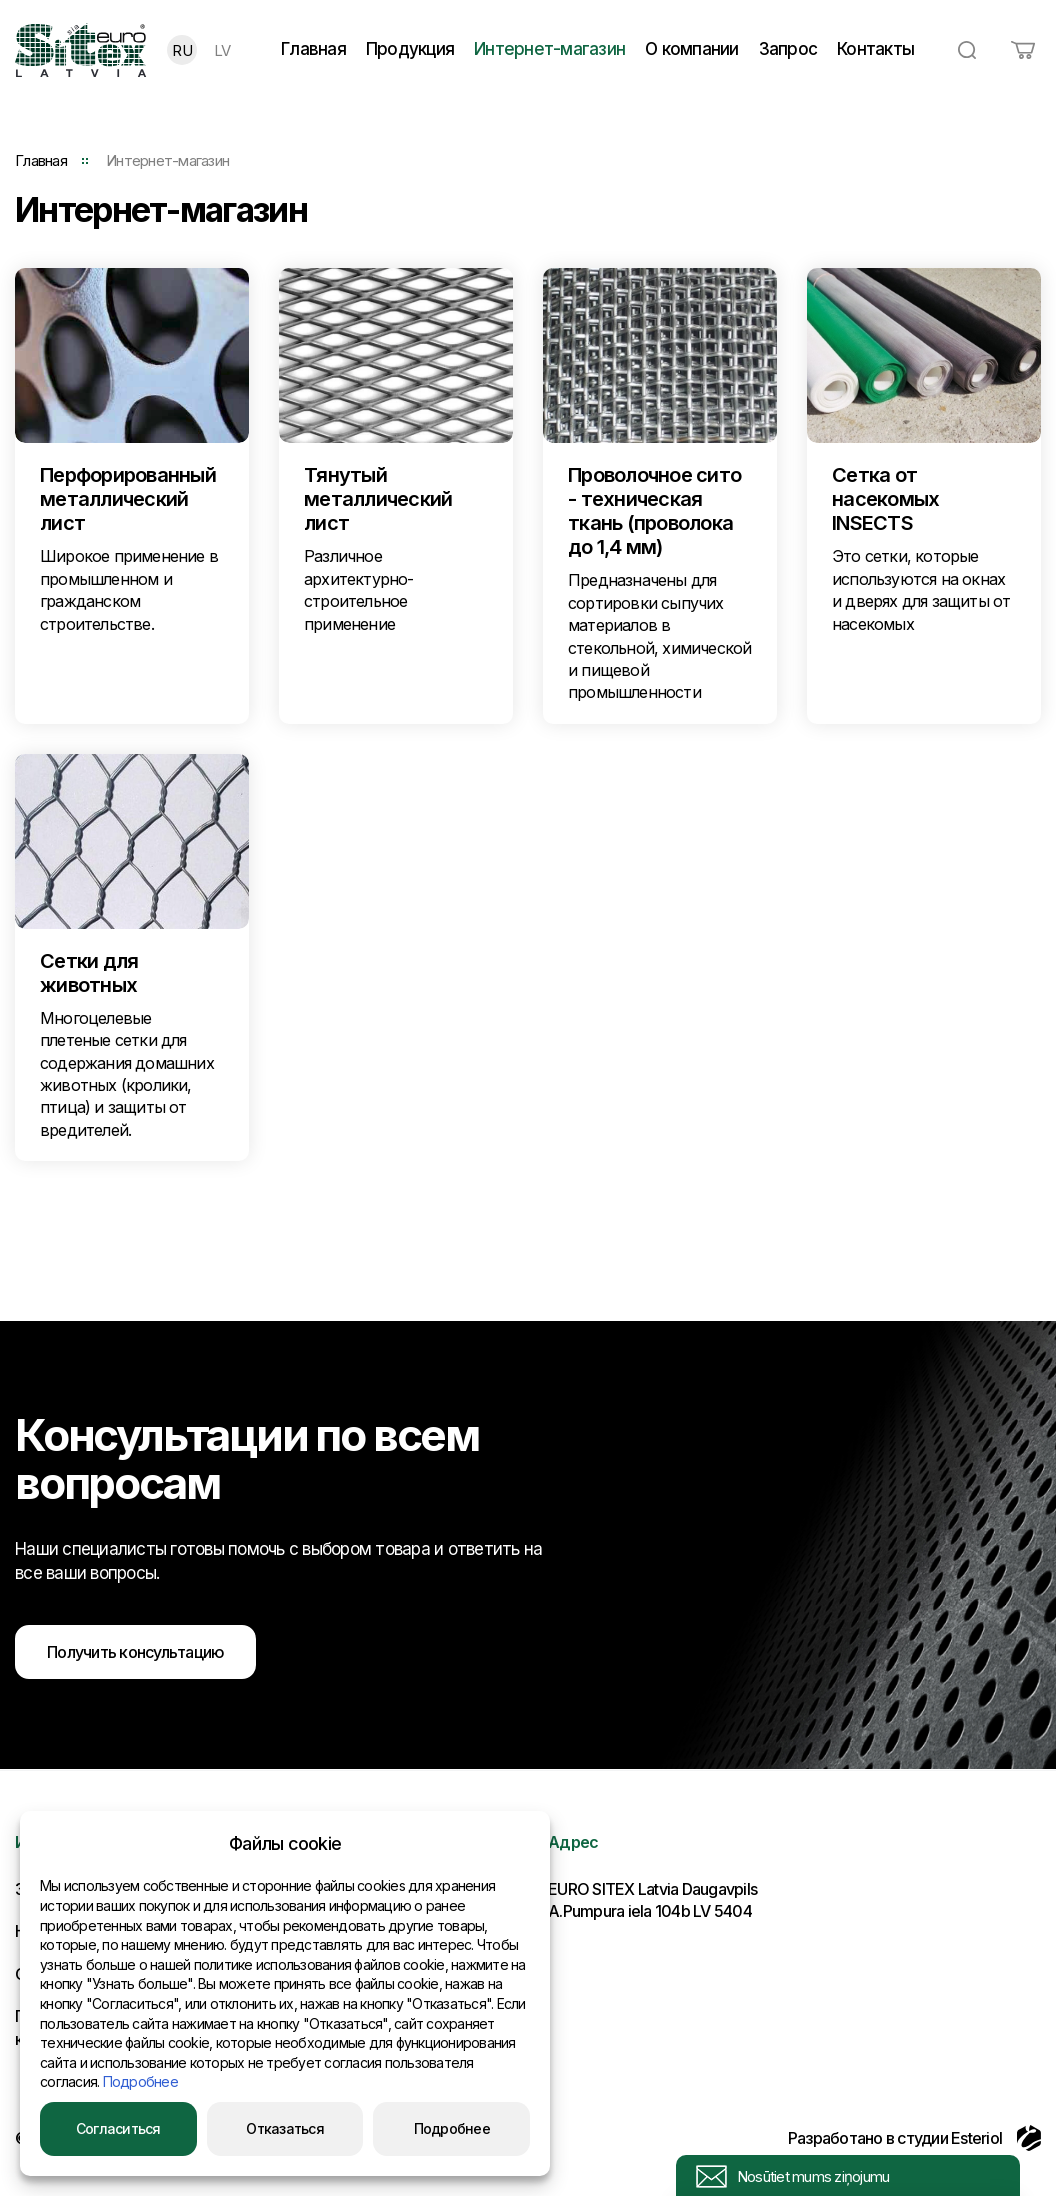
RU (182, 50)
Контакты (875, 49)
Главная (313, 49)
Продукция (410, 49)
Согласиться (118, 2128)
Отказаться (285, 2128)
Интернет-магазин (549, 49)
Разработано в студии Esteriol (914, 2138)
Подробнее (140, 2081)
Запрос (788, 49)
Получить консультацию (135, 1652)
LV (222, 50)
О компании (692, 49)
